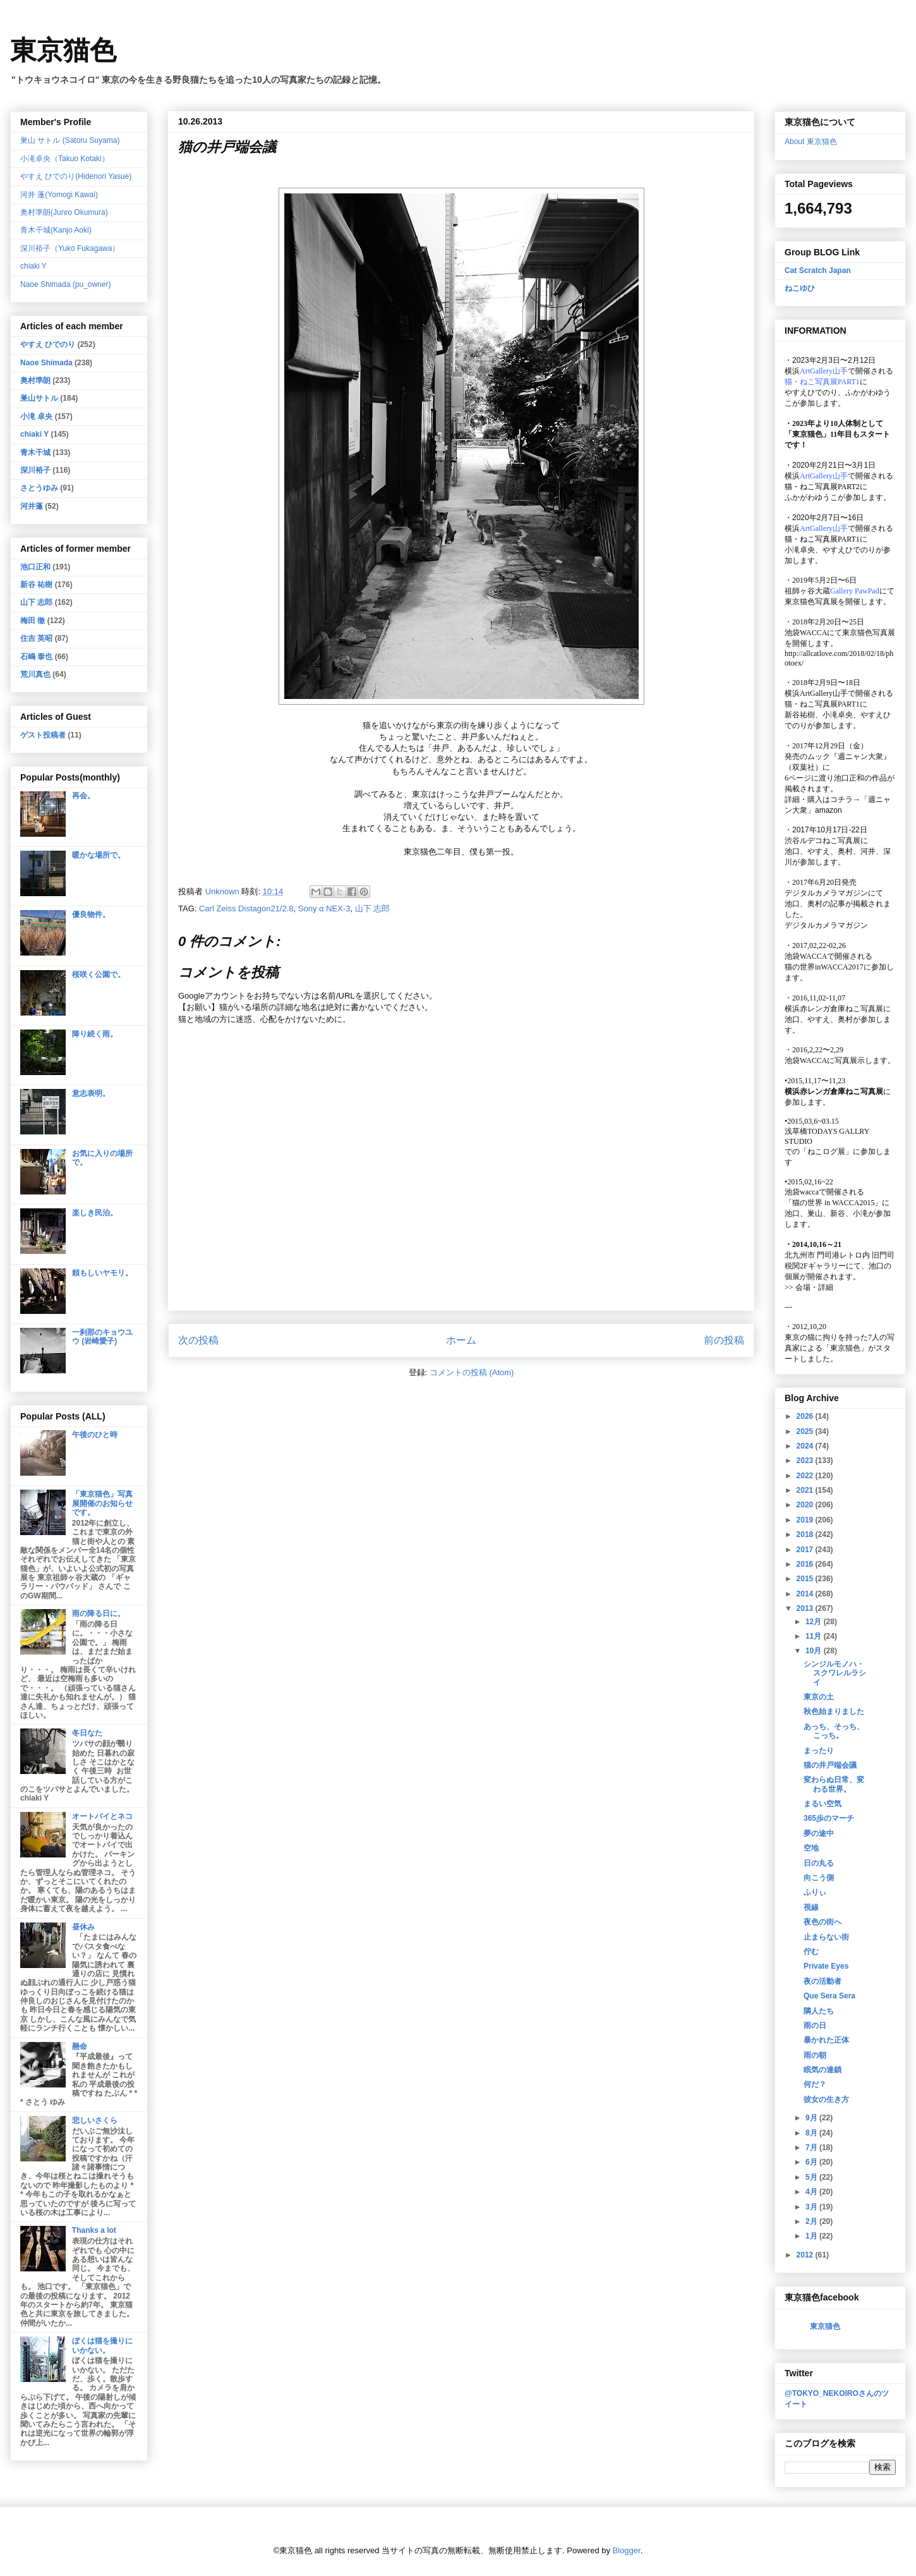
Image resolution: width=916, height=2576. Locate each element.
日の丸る (819, 1863)
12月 (814, 1621)
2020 (806, 1504)
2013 (806, 1608)
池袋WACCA (806, 632)
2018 (806, 1534)
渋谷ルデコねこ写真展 (822, 840)
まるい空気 (822, 1803)
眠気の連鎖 (822, 2069)
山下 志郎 (372, 908)
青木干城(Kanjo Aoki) (56, 230)
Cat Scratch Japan (818, 270)
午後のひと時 (95, 1434)
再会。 (83, 795)
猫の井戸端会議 (830, 1765)
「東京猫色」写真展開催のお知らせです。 (102, 1503)
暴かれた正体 (826, 2040)
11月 (814, 1636)
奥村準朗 (35, 380)
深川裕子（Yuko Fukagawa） (69, 248)
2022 (806, 1475)
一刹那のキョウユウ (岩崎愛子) (102, 1337)
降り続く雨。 (95, 1034)
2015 (806, 1578)
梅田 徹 (32, 620)
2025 (806, 1431)
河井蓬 (31, 506)
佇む (811, 1951)
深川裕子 (35, 470)
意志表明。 (91, 1093)
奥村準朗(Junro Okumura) (64, 212)
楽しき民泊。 (95, 1212)
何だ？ (815, 2084)
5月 (812, 2177)
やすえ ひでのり (47, 344)
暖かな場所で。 (98, 855)
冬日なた (87, 1732)
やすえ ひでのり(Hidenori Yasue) (75, 176)
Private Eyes (826, 1966)
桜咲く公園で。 (98, 974)
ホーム (461, 1340)
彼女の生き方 (826, 2099)
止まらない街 (826, 1937)
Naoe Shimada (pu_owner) (65, 284)
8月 (812, 2133)
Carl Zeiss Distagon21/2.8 (246, 908)
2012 (806, 2255)
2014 (806, 1593)
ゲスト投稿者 (43, 735)
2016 (806, 1564)
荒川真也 (35, 674)
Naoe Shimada (46, 362)
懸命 (79, 2046)
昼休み (83, 1927)
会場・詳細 (809, 1287)
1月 (812, 2236)
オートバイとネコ (102, 1816)
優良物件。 (91, 914)
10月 (814, 1650)
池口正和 (35, 566)
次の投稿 (198, 1340)
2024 (806, 1446)
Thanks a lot (94, 2230)
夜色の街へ (822, 1921)
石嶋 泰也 (36, 656)
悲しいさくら (95, 2120)
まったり (819, 1750)
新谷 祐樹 (36, 584)
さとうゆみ (39, 487)
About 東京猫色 (811, 141)
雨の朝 (815, 2055)
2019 (806, 1520)
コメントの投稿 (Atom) (472, 1372)
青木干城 (35, 452)
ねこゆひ (800, 288)
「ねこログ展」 (826, 1151)
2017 (806, 1549)
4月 (812, 2191)
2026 (806, 1416)
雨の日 (815, 2025)
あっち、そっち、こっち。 (834, 1731)
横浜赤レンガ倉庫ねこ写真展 (834, 1008)
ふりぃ (815, 1892)
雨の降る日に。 (98, 1613)
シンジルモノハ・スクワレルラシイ (835, 1673)
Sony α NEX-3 (324, 908)
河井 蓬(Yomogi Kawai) (59, 194)
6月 (812, 2162)
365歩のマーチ (829, 1818)
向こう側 (819, 1877)
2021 (806, 1490)
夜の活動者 (822, 1981)
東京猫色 (63, 50)
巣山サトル (39, 398)
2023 (806, 1460)
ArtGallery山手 (824, 693)
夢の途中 (819, 1833)
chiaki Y (33, 266)
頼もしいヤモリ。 (102, 1272)
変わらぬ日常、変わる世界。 (834, 1784)
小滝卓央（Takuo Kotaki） (64, 158)
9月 (812, 2117)
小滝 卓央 (36, 416)
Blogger (627, 2550)
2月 (812, 2221)
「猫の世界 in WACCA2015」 (833, 1202)
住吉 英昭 (36, 638)
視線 (811, 1907)
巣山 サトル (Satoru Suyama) (69, 140)
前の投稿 (724, 1340)
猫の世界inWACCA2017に (828, 967)
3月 (812, 2206)
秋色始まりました (834, 1711)
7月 (812, 2147)
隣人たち (819, 2011)
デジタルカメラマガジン (826, 925)
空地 (811, 1848)
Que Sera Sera (829, 1995)
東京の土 (819, 1696)
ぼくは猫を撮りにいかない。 (102, 2345)
